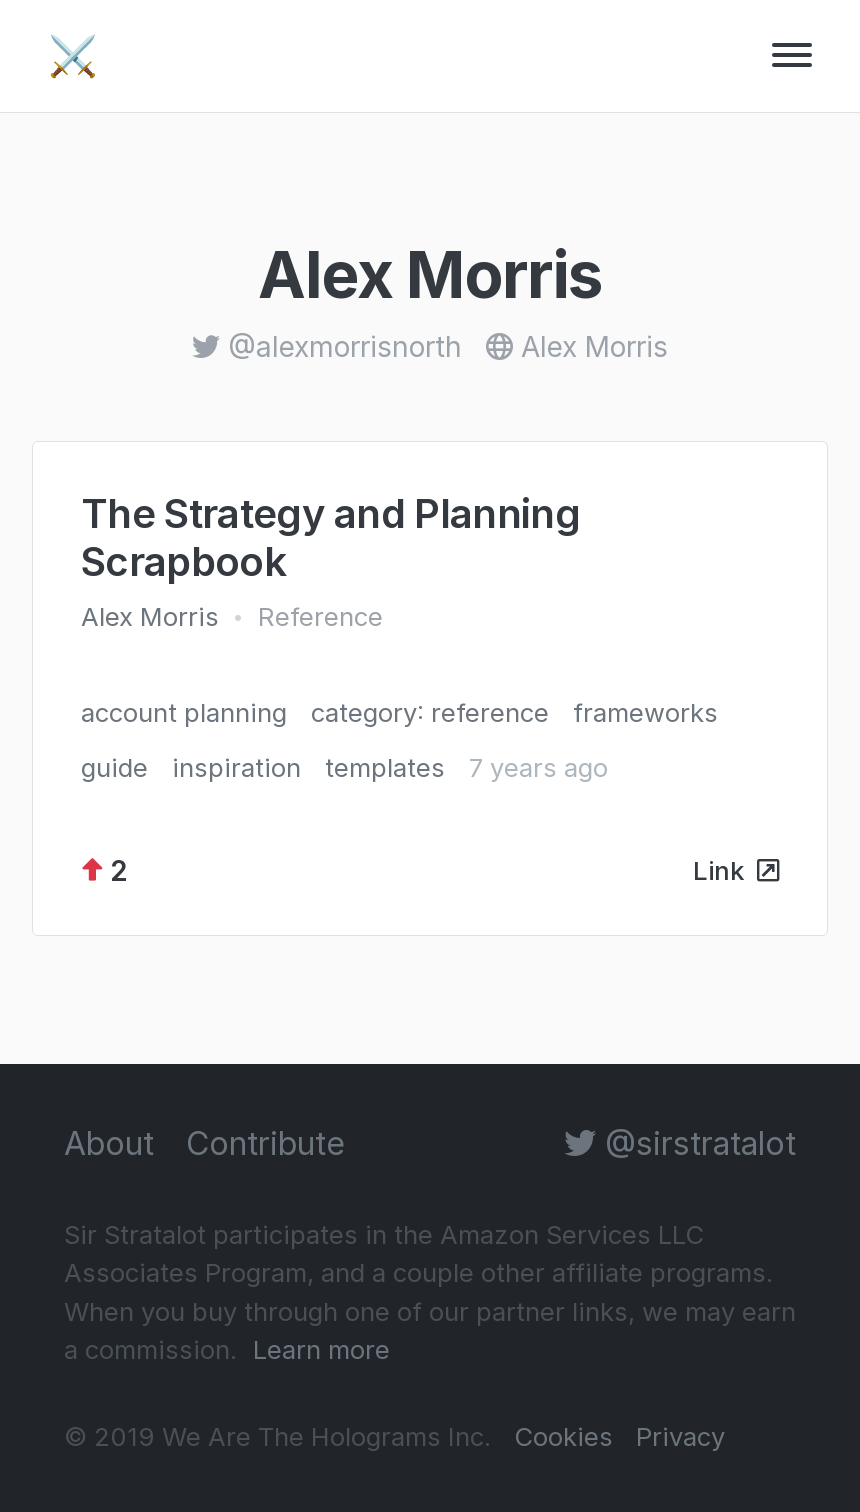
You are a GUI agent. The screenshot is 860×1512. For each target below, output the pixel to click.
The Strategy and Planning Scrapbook (330, 537)
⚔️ (73, 55)
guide (114, 767)
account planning (184, 712)
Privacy (680, 1436)
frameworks (645, 712)
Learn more (321, 1349)
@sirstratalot (680, 1143)
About (109, 1143)
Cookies (563, 1436)
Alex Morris (150, 616)
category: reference (430, 712)
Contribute (265, 1143)
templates (385, 767)
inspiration (236, 767)
